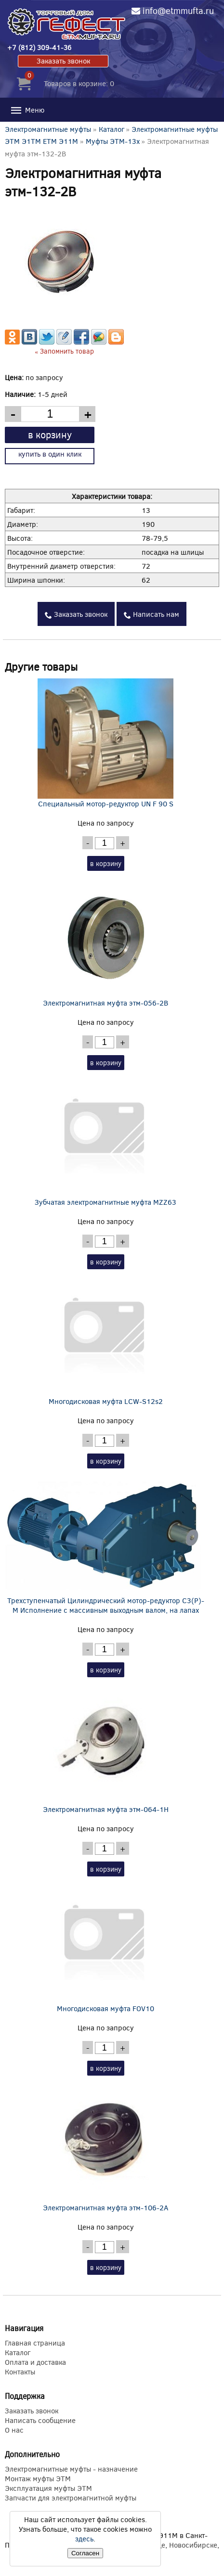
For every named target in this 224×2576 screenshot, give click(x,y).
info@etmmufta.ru (178, 10)
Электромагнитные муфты (48, 129)
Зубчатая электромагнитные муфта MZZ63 (106, 1142)
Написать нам (151, 614)
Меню (27, 110)
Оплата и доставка (35, 2362)
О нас (14, 2430)
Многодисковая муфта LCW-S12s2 (106, 1341)
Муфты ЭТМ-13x (113, 141)
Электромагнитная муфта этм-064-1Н (106, 1749)
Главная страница (35, 2342)
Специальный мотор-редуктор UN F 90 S (106, 743)
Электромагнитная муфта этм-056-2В (106, 942)
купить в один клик (49, 454)
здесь (84, 2538)
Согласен (85, 2553)
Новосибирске (193, 2545)
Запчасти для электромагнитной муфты (70, 2497)
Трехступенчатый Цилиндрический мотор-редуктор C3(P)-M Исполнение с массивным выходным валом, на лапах (106, 1545)
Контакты (20, 2371)
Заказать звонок (63, 60)
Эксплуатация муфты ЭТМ (48, 2488)
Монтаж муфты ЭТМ (38, 2478)
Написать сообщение (40, 2420)
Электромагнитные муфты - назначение (71, 2469)
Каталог (111, 129)
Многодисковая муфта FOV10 (106, 1948)
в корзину (50, 434)
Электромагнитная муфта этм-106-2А (106, 2147)
